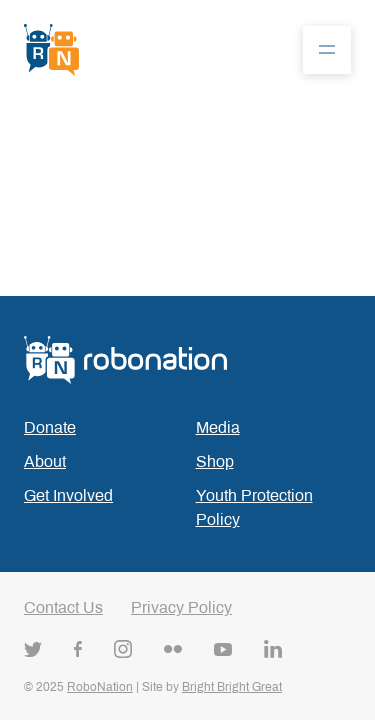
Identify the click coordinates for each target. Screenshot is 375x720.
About (45, 461)
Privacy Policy (181, 607)
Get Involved (68, 495)
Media (218, 427)
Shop (215, 461)
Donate (50, 427)
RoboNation (100, 687)
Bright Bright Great (232, 687)
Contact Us (63, 607)
